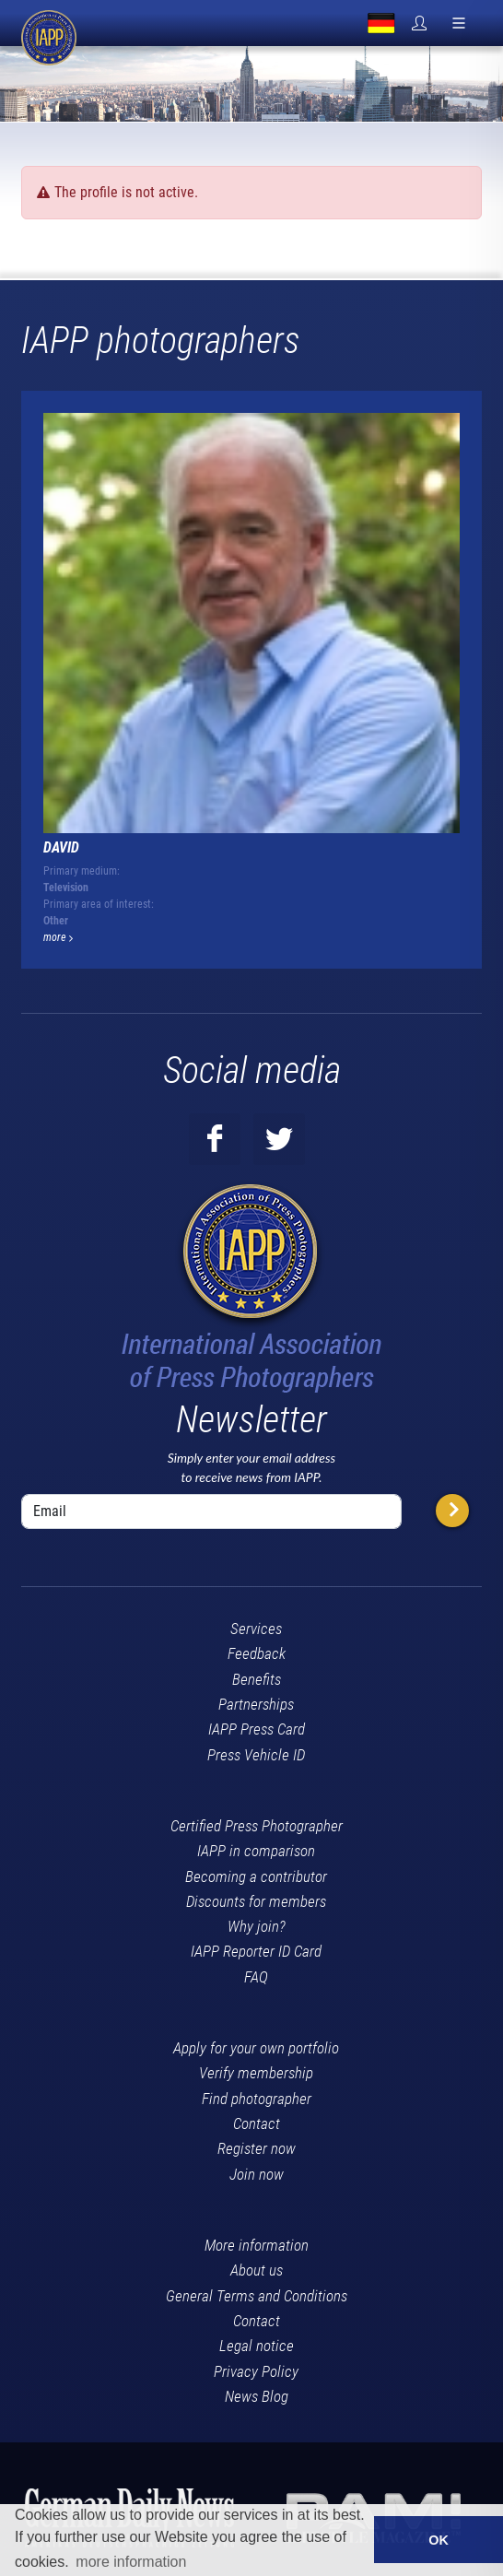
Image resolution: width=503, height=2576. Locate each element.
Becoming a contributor (256, 1876)
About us (256, 2270)
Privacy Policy (256, 2371)
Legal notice (256, 2345)
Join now (256, 2174)
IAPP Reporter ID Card (256, 1951)
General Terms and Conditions (256, 2296)
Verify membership (256, 2073)
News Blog (256, 2396)
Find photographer (256, 2098)
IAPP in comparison (256, 1850)
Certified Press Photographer (256, 1826)
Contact (256, 2123)
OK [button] (438, 2540)
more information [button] (131, 2562)
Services (256, 1628)
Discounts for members (256, 1901)
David (61, 847)
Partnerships (256, 1704)
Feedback (257, 1653)
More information (257, 2245)
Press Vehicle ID (256, 1755)
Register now (256, 2148)
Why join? (257, 1926)
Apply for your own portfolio (256, 2048)
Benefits (256, 1679)
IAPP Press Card (256, 1729)
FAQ (256, 1977)
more (58, 937)
